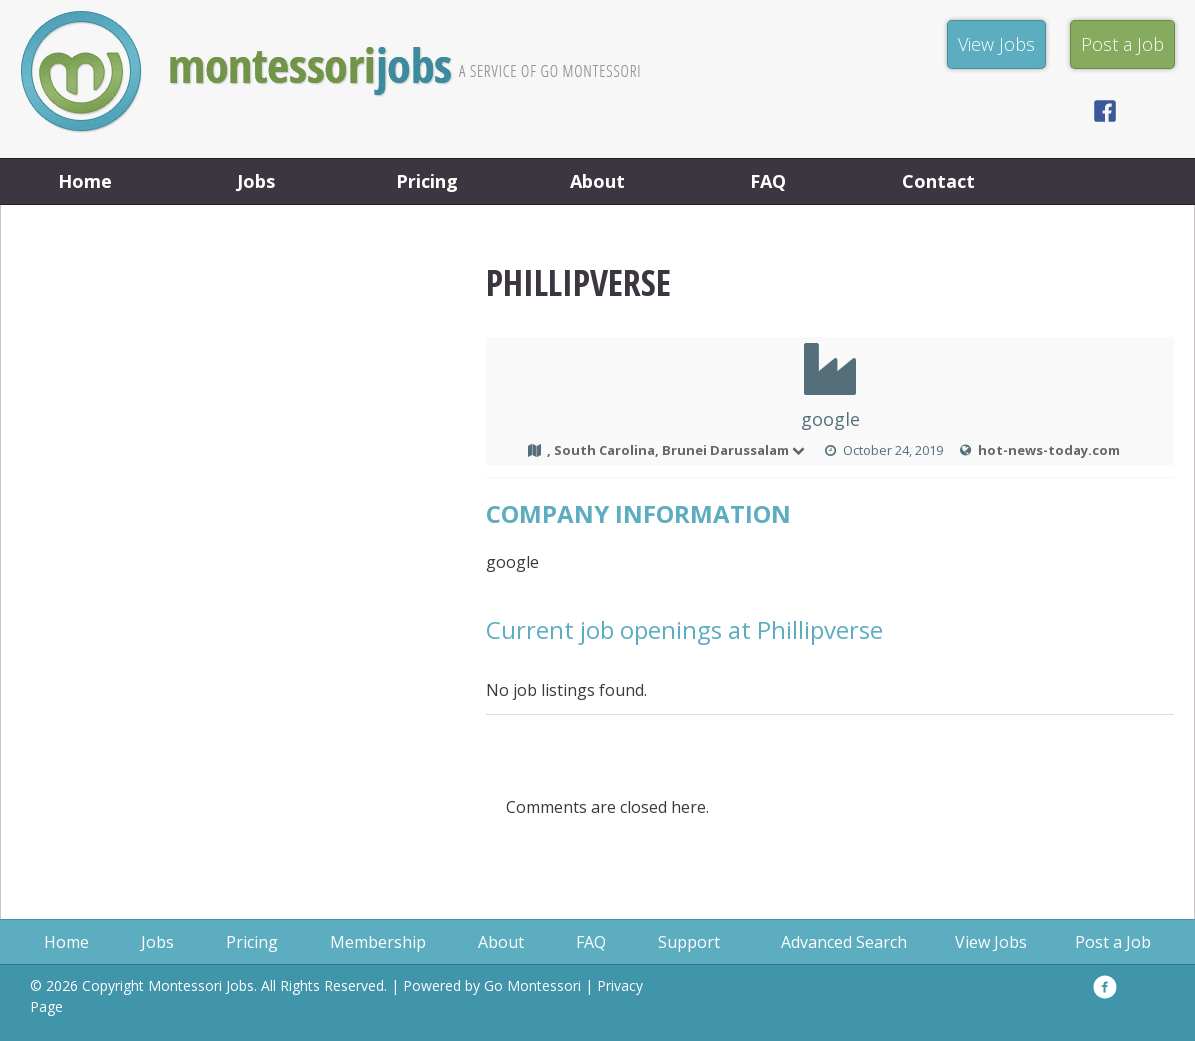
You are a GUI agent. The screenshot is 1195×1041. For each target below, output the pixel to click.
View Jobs (991, 942)
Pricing (427, 181)
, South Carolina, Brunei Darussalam (677, 450)
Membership (378, 942)
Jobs (256, 181)
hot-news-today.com (1049, 450)
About (597, 181)
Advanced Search (844, 942)
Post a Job (1113, 942)
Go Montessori (532, 985)
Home (85, 181)
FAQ (768, 181)
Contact (938, 181)
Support (689, 942)
